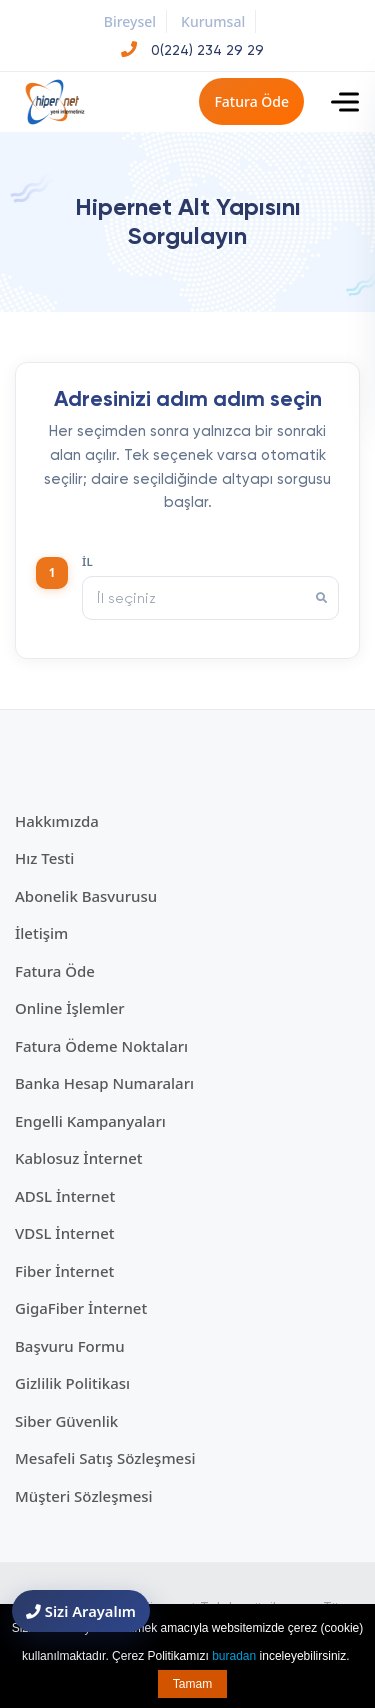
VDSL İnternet (65, 1233)
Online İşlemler (70, 1008)
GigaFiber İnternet (81, 1308)
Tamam (192, 1684)
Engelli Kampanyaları (90, 1121)
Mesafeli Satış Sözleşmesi (105, 1458)
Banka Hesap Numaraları (104, 1083)
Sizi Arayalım (81, 1611)
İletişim (41, 933)
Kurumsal (213, 21)
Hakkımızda (57, 821)
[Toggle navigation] (345, 102)
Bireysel (130, 21)
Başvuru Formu (70, 1346)
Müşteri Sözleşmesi (84, 1496)
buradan (234, 1656)
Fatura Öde (251, 101)
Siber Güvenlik (66, 1421)
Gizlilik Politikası (72, 1383)
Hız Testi (44, 858)
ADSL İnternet (65, 1196)
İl (87, 561)
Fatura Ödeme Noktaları (101, 1046)
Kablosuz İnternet (79, 1158)
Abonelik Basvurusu (86, 896)
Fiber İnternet (64, 1271)
